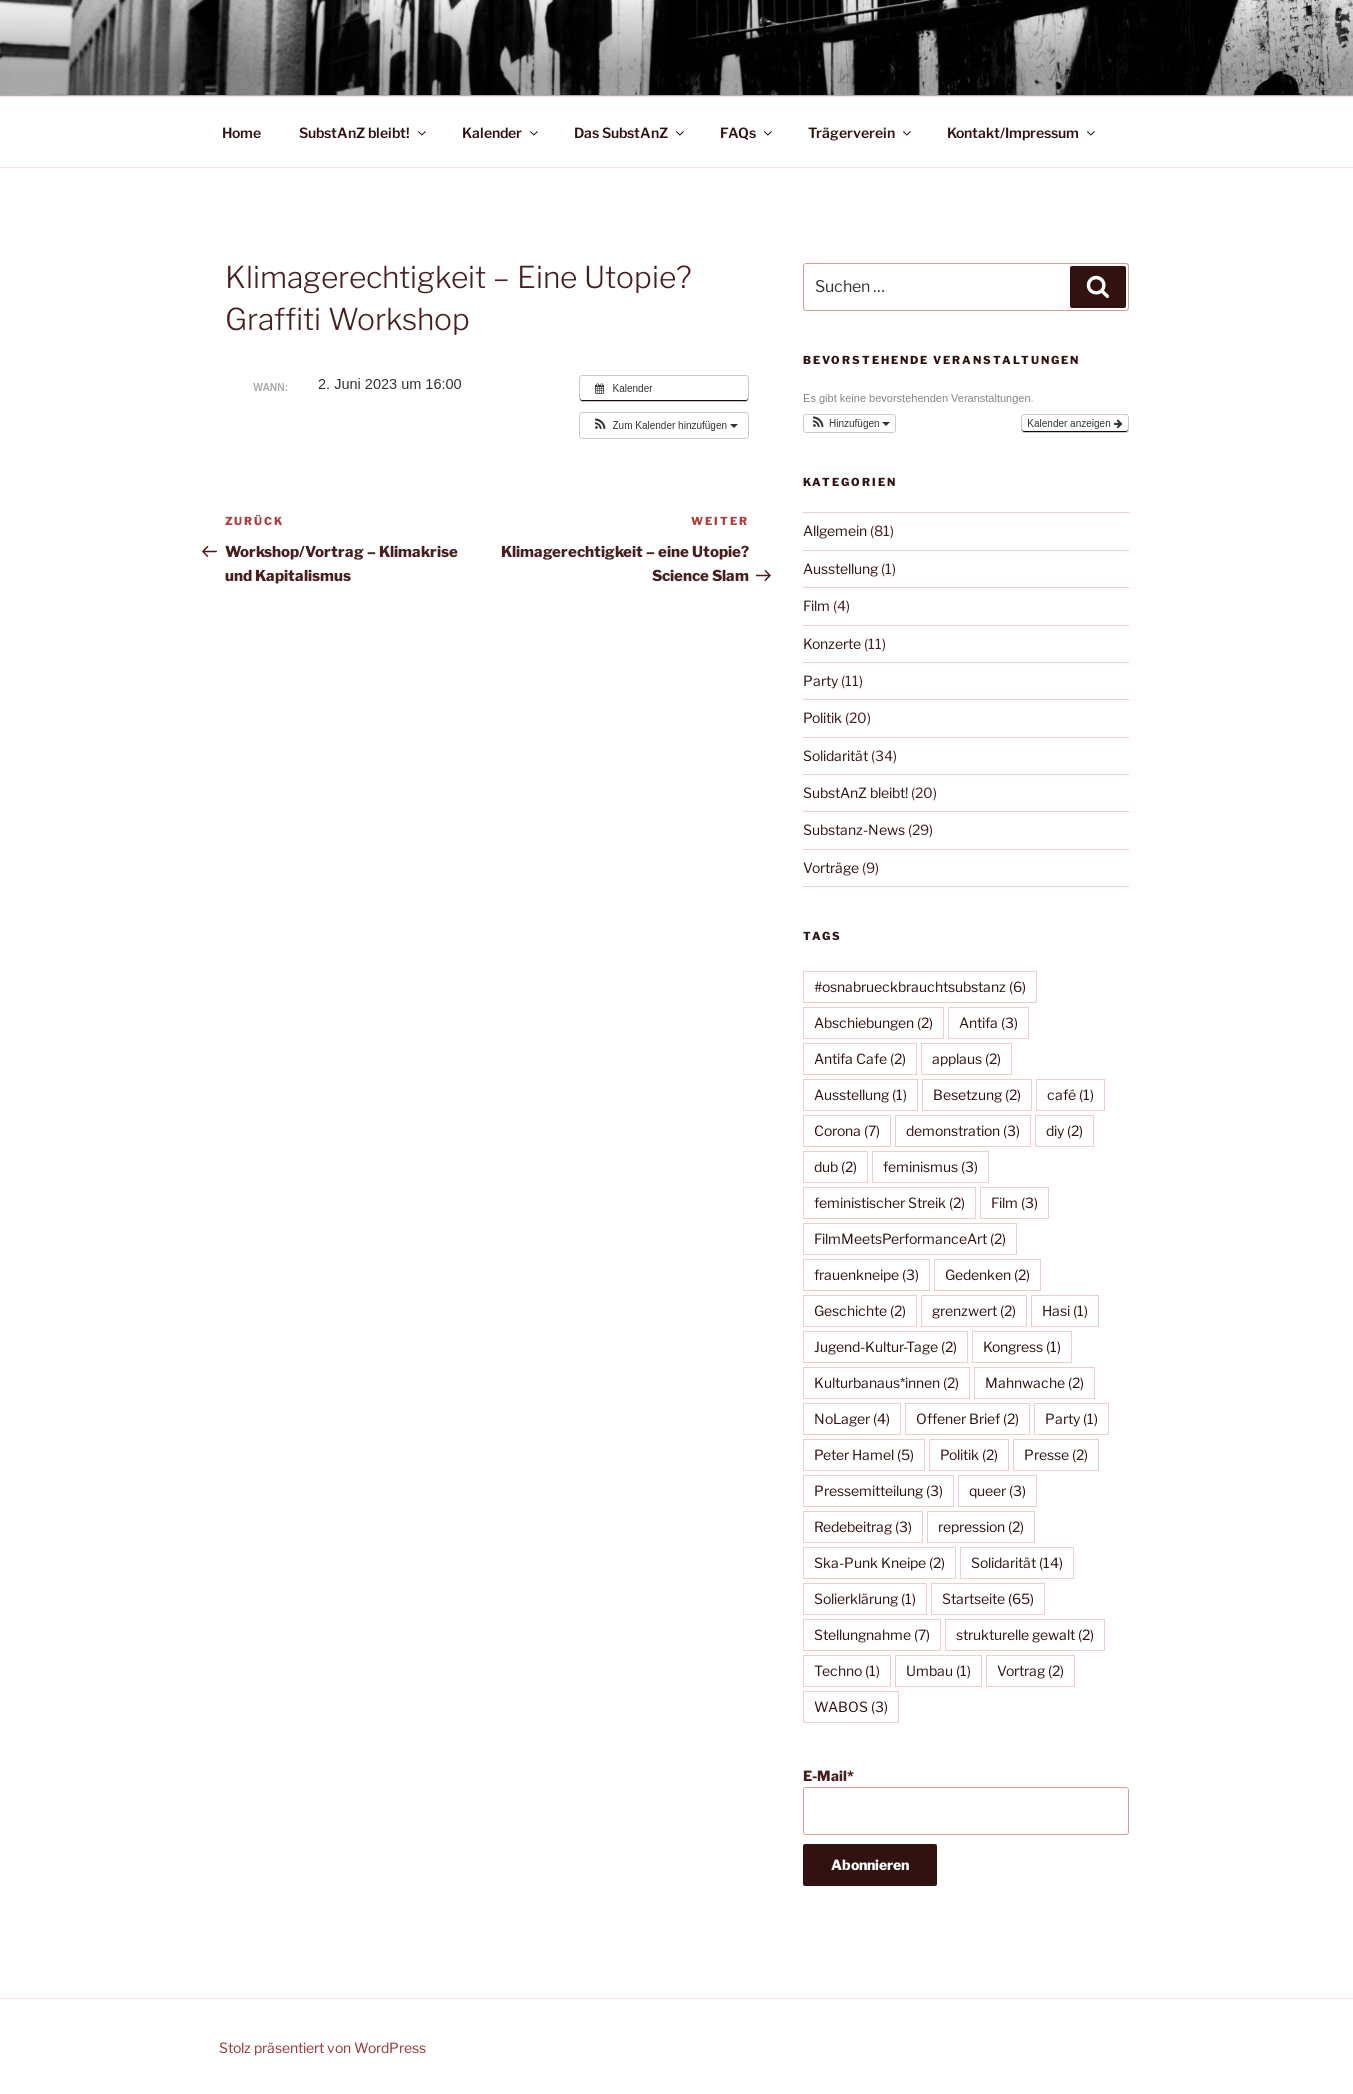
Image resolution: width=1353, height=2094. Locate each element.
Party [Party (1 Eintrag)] (1071, 1418)
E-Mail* (965, 1801)
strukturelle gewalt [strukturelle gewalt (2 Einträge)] (1025, 1634)
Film (816, 605)
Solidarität (835, 755)
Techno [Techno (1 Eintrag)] (847, 1670)
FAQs (747, 132)
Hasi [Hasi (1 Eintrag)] (1065, 1310)
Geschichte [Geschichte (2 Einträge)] (860, 1310)
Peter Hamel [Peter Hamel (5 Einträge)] (864, 1454)
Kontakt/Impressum (1022, 132)
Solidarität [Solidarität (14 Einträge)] (1017, 1562)
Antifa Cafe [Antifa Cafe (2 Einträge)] (860, 1058)
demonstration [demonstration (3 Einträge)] (963, 1130)
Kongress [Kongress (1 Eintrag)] (1022, 1346)
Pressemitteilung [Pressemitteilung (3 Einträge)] (878, 1490)
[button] (664, 425)
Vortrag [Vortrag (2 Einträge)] (1030, 1670)
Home (241, 132)
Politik (822, 717)
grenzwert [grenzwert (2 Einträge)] (974, 1310)
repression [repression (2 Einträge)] (981, 1526)
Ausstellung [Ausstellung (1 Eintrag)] (860, 1094)
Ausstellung (840, 568)
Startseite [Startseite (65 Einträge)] (988, 1598)
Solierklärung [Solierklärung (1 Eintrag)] (865, 1598)
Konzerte (832, 643)
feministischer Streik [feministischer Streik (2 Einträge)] (889, 1202)
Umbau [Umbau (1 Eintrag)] (938, 1670)
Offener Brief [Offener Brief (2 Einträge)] (967, 1418)
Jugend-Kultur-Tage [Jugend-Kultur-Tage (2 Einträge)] (885, 1346)
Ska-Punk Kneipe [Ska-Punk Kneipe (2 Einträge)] (879, 1562)
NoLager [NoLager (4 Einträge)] (852, 1418)
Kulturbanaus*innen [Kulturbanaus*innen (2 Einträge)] (886, 1382)
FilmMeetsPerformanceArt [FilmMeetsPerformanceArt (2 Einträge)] (910, 1238)
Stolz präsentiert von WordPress (322, 2047)
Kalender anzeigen (1074, 423)
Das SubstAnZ (630, 132)
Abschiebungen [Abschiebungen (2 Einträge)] (873, 1022)
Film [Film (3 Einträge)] (1014, 1202)
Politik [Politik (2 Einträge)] (969, 1454)
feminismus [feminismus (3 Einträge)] (930, 1166)
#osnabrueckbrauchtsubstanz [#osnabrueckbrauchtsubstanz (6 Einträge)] (920, 986)
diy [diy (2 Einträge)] (1064, 1130)
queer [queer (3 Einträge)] (997, 1490)
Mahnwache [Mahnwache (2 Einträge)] (1034, 1382)
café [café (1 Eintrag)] (1070, 1094)
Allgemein (835, 530)
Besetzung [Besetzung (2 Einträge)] (977, 1094)
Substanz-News (854, 829)
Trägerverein (861, 132)
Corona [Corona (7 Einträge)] (847, 1130)
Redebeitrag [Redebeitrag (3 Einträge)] (863, 1526)
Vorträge (831, 867)
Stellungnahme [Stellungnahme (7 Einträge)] (872, 1634)
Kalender (501, 132)
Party (820, 680)
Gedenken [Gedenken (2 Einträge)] (987, 1274)
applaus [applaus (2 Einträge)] (966, 1058)
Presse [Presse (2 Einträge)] (1056, 1454)
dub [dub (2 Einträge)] (835, 1166)
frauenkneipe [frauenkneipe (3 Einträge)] (866, 1274)
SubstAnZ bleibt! (364, 132)
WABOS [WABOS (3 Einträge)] (851, 1706)
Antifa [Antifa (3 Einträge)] (988, 1022)
